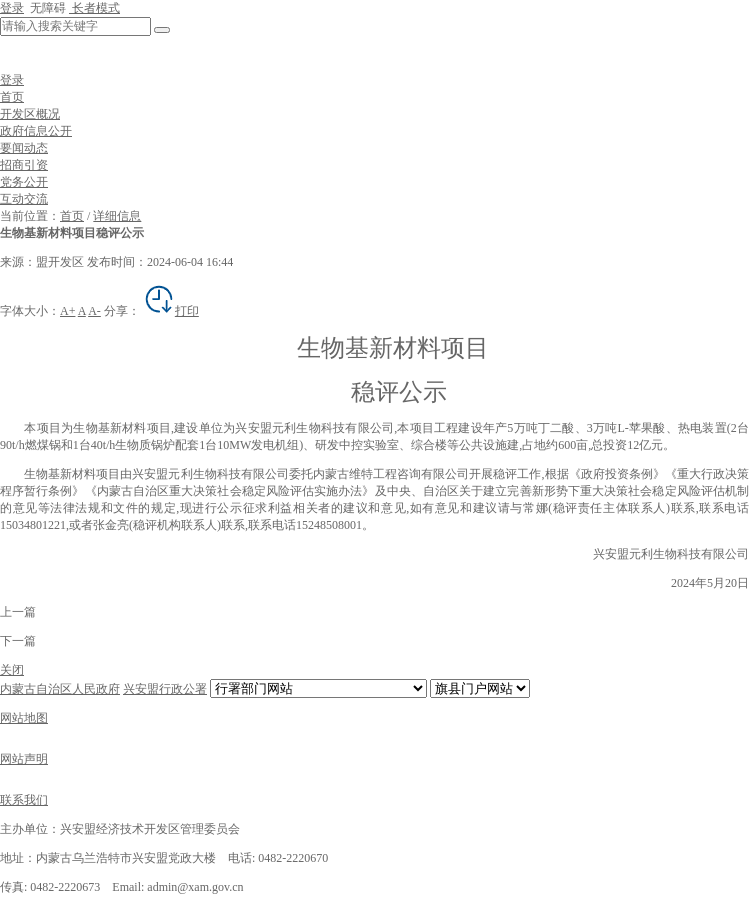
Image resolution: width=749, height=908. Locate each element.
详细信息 (117, 216)
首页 (12, 97)
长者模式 (94, 8)
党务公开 (24, 182)
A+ (67, 311)
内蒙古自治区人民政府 (60, 689)
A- (94, 311)
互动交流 (24, 199)
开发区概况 (30, 114)
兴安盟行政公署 (165, 689)
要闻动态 (24, 148)
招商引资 (24, 165)
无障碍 (46, 8)
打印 (171, 311)
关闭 (12, 670)
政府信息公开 (36, 131)
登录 (12, 8)
